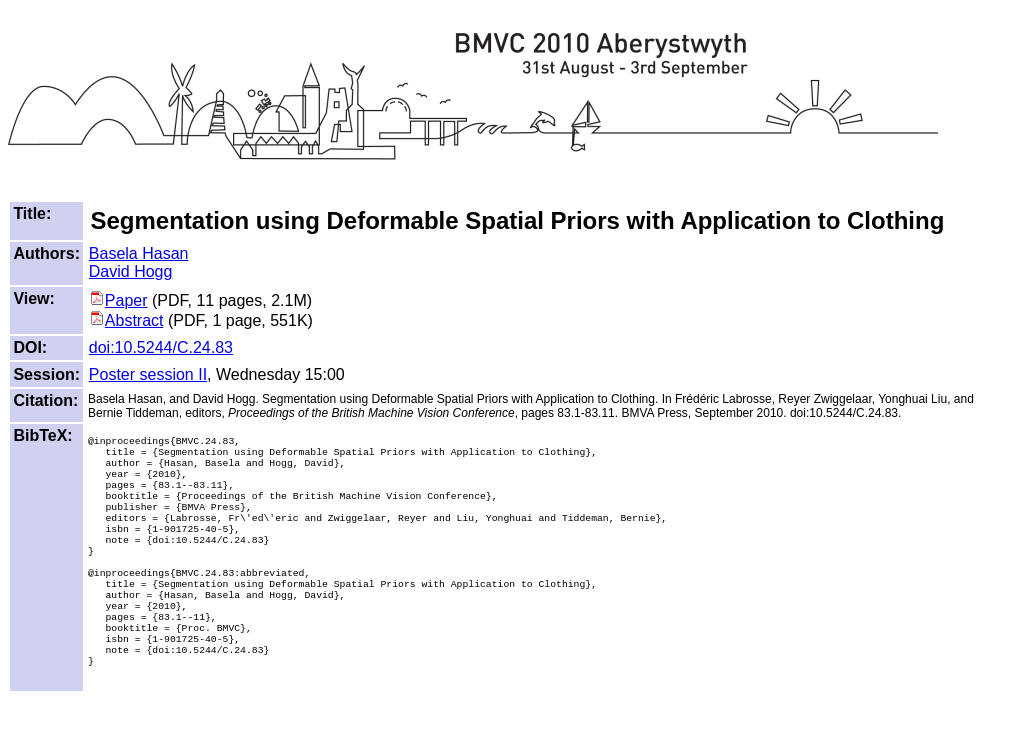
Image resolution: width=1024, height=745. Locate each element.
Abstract (126, 320)
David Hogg (131, 271)
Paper (118, 300)
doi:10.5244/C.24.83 (161, 347)
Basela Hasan (139, 253)
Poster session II (148, 374)
